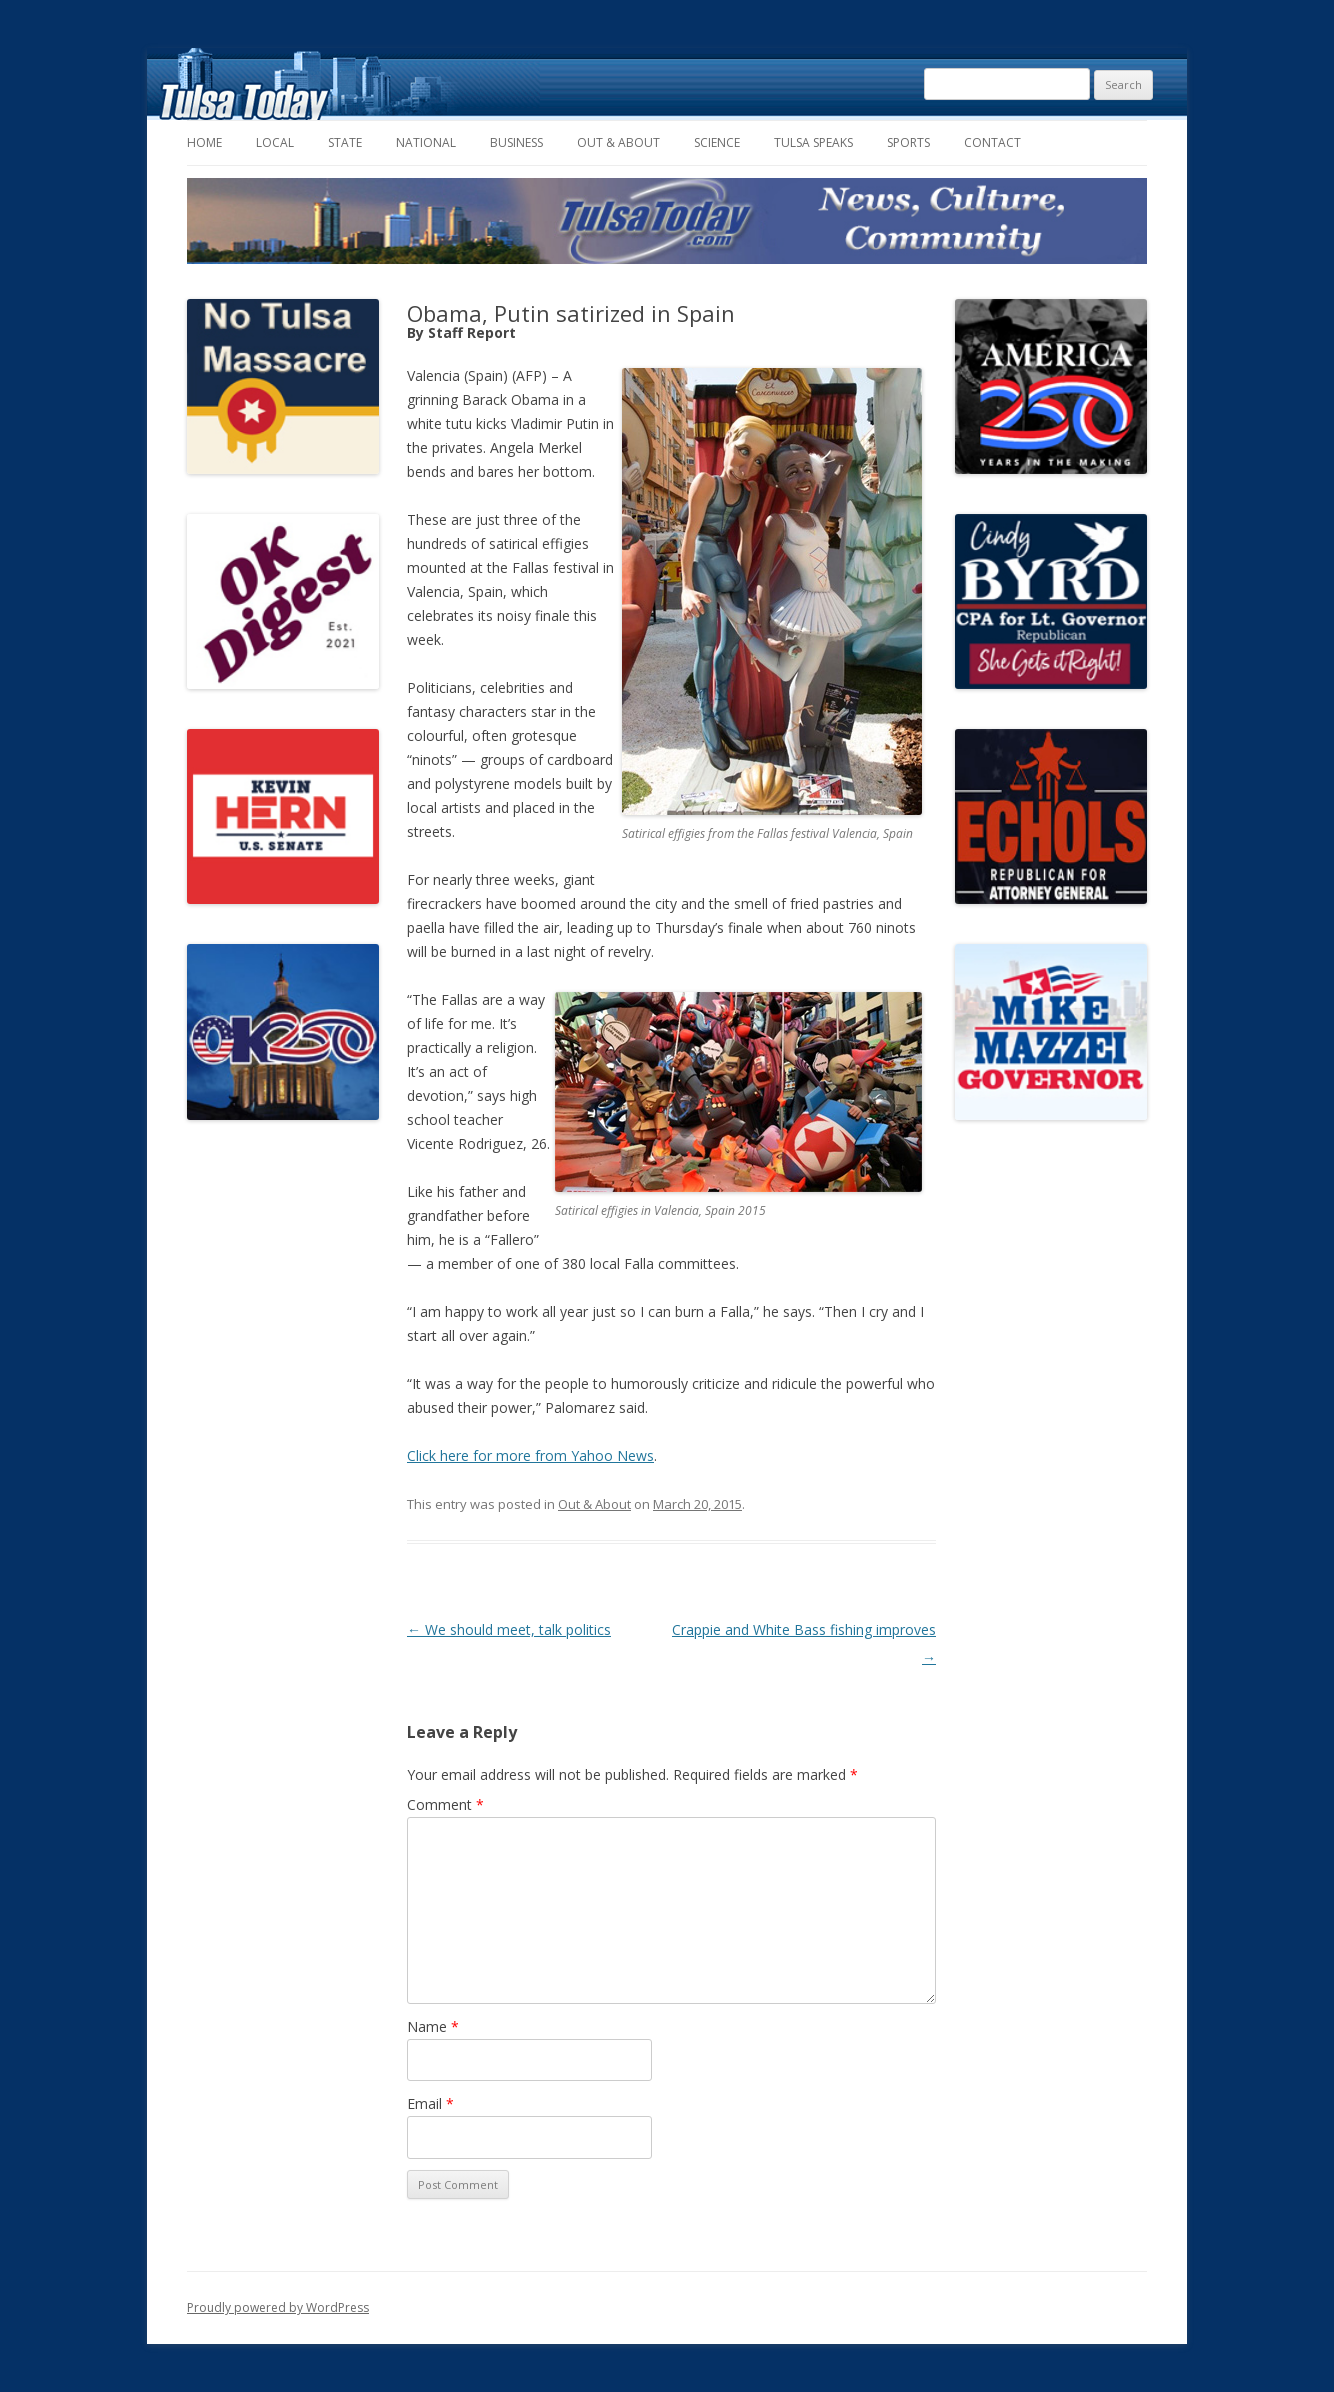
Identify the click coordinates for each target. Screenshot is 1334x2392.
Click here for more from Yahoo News (530, 1455)
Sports (908, 142)
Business (516, 142)
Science (717, 142)
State (345, 142)
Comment (445, 1804)
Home (204, 142)
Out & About (618, 142)
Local (275, 142)
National (426, 142)
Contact (992, 142)
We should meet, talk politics (509, 1629)
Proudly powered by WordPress (278, 2307)
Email (430, 2103)
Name (433, 2026)
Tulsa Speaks (813, 142)
